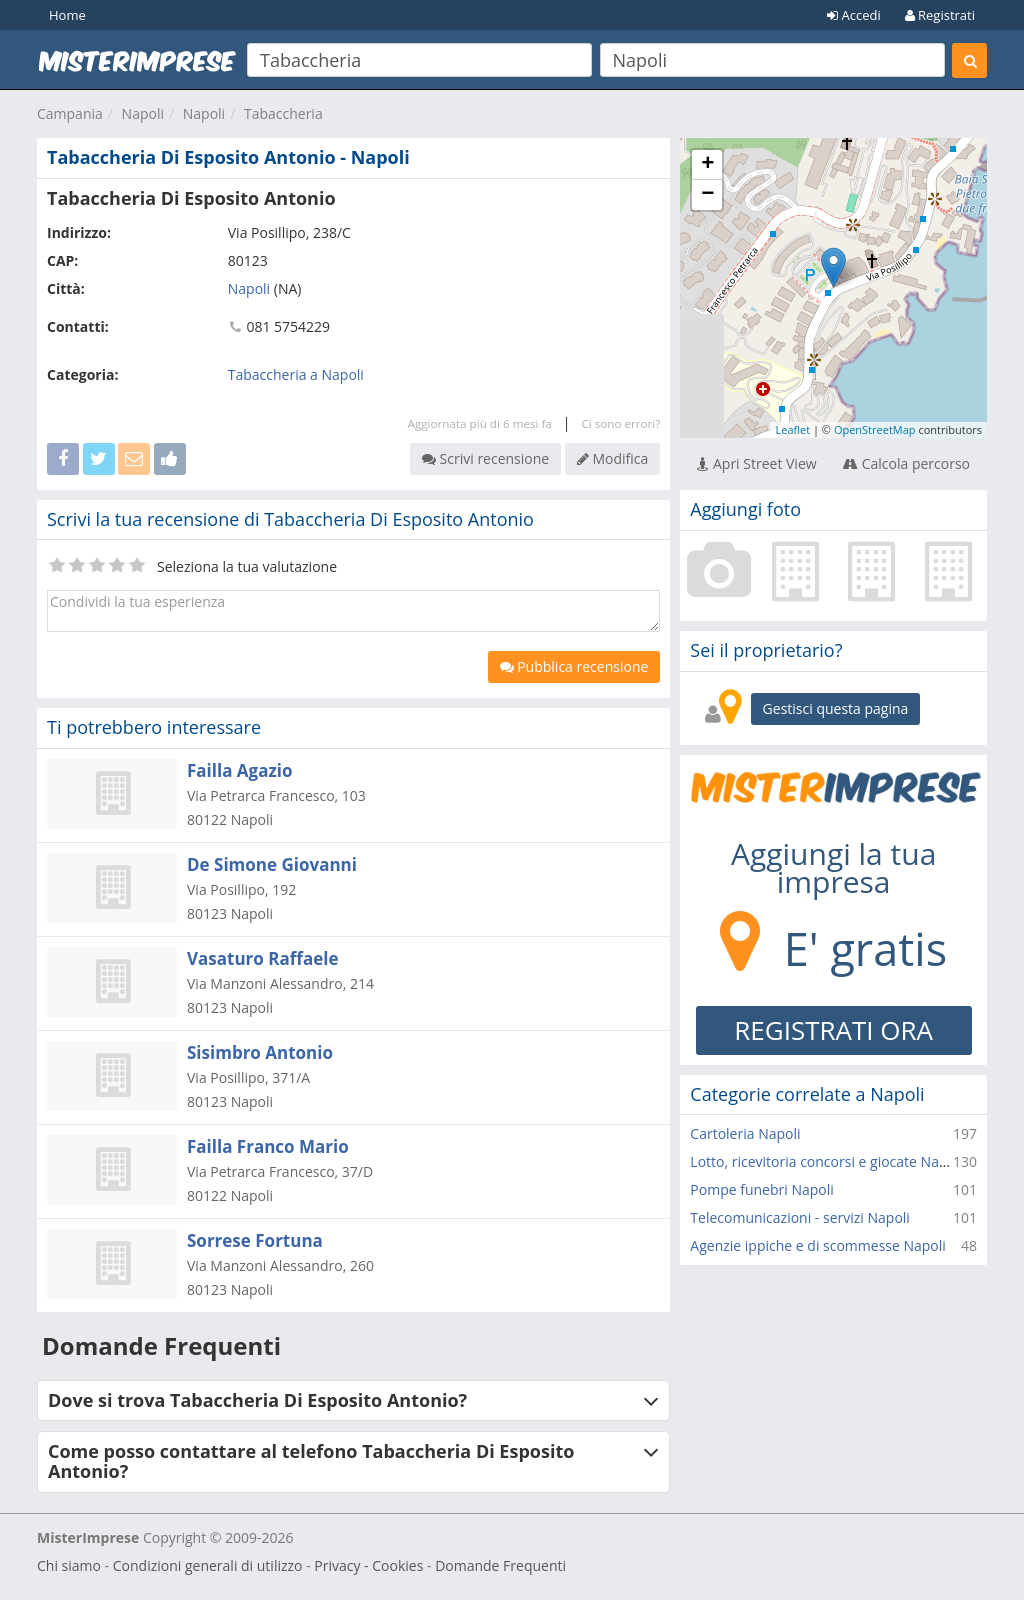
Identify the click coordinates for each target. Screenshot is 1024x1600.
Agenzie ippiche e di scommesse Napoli (818, 1245)
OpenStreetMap (875, 429)
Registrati (940, 15)
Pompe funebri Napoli (761, 1189)
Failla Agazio (239, 770)
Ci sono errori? (620, 423)
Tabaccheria (283, 113)
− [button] (707, 195)
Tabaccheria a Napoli (296, 374)
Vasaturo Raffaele (262, 958)
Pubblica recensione (574, 666)
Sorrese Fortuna (255, 1240)
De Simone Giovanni (272, 864)
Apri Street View (756, 463)
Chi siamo (69, 1565)
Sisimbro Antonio (260, 1052)
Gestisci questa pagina (836, 708)
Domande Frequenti (500, 1565)
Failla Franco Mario (268, 1146)
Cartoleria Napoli (745, 1133)
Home (67, 15)
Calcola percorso (906, 463)
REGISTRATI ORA (833, 1030)
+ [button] (707, 165)
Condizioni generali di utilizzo (208, 1565)
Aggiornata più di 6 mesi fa (480, 423)
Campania (70, 113)
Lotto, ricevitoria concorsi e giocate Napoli (826, 1161)
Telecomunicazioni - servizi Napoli (800, 1217)
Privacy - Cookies (368, 1565)
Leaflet (792, 429)
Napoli (143, 113)
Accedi (854, 15)
